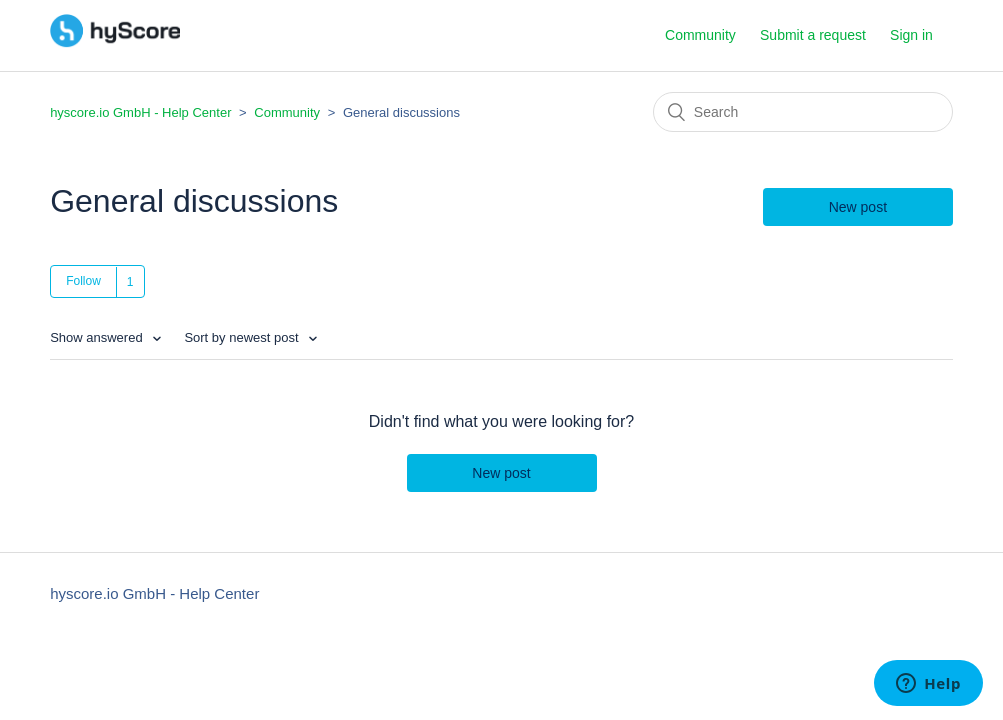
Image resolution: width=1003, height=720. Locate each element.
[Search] (803, 112)
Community (700, 35)
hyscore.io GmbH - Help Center (140, 112)
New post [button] (858, 207)
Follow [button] (83, 281)
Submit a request (813, 35)
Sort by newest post (243, 337)
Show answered (98, 337)
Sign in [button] (911, 35)
